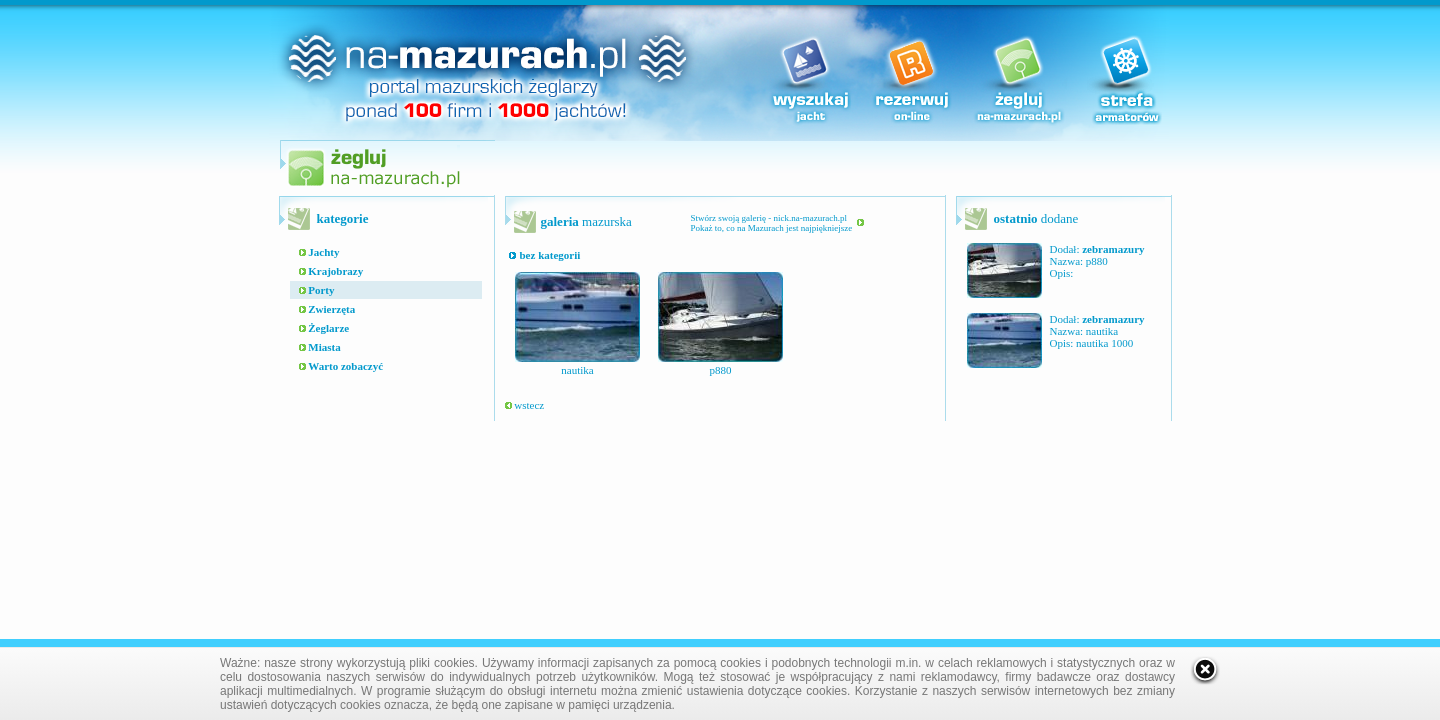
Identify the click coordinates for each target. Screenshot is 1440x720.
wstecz (525, 405)
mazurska (586, 221)
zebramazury (1113, 249)
